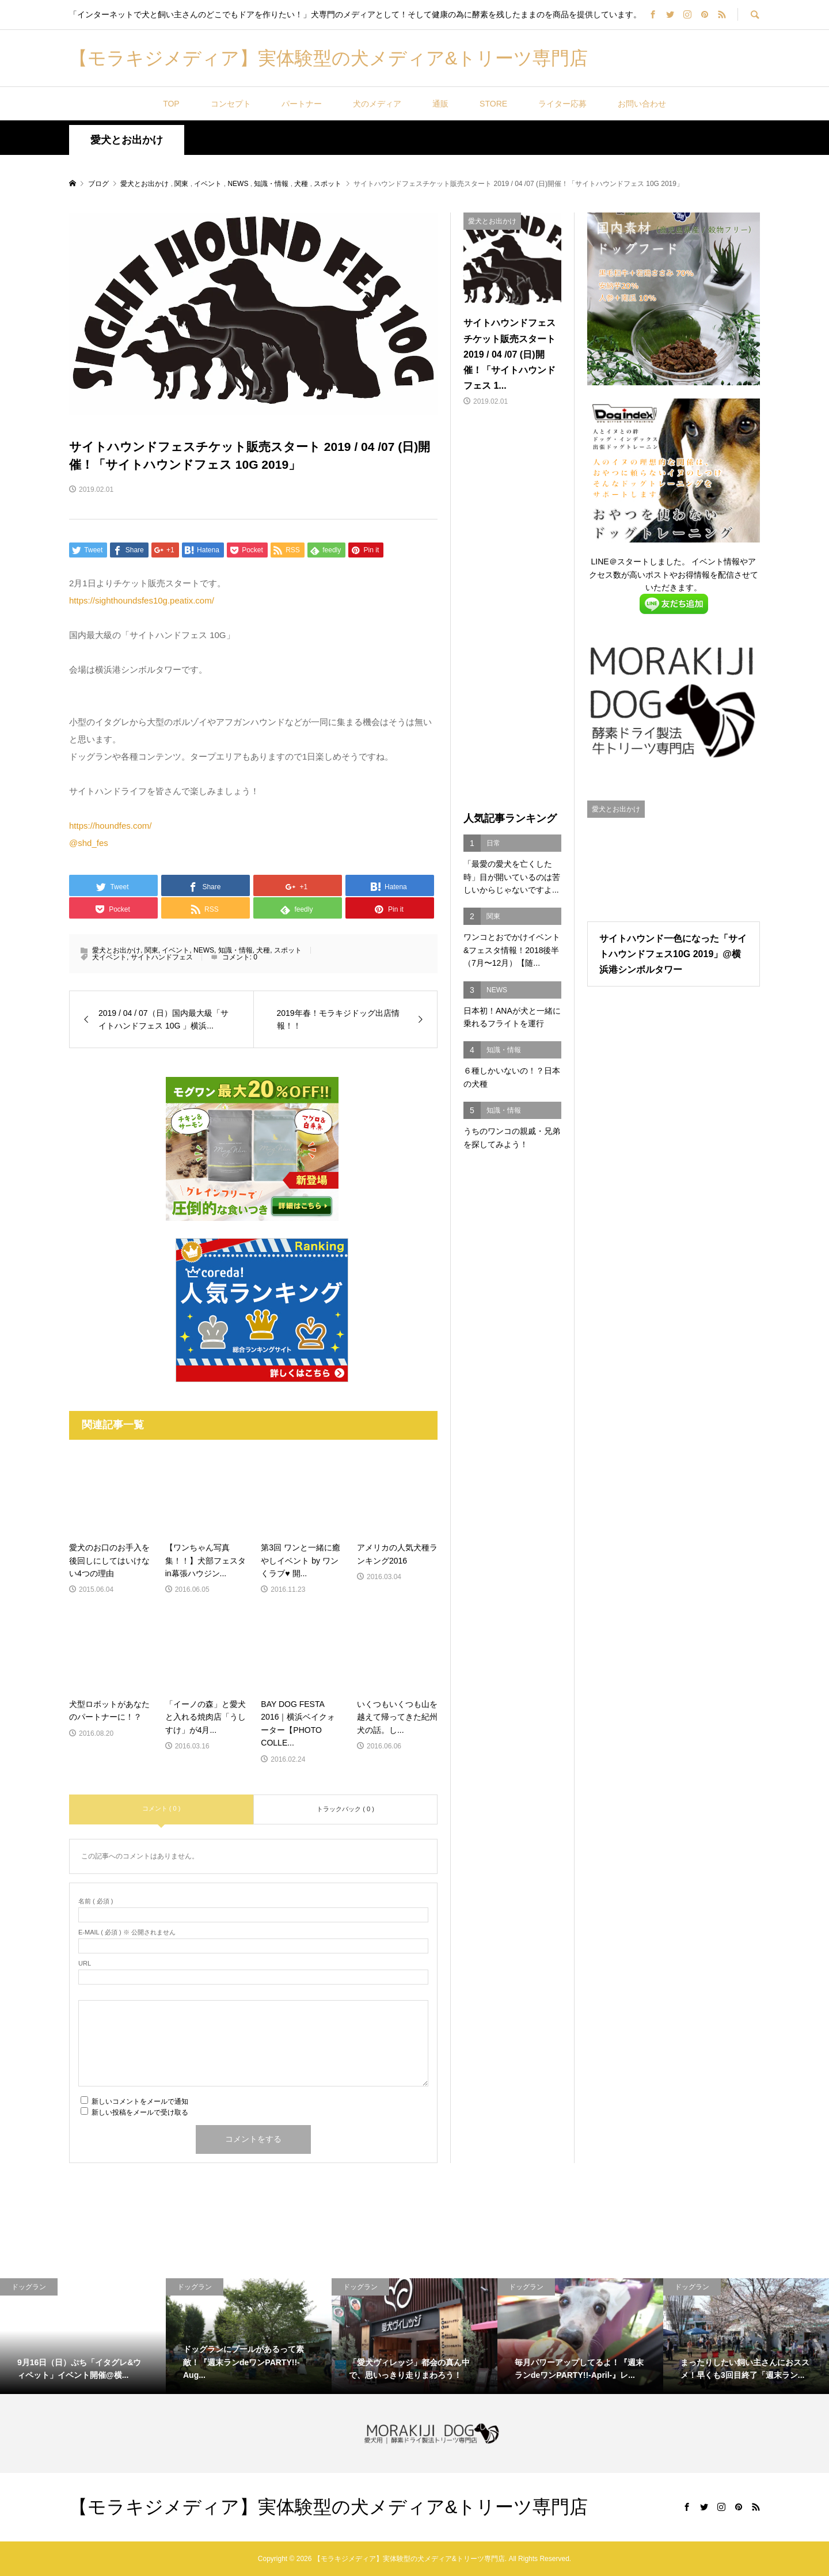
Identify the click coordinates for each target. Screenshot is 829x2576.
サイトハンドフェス (162, 957)
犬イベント (109, 957)
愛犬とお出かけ (126, 140)
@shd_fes (88, 843)
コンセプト (231, 103)
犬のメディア (377, 103)
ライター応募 (562, 103)
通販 (440, 103)
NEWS (203, 950)
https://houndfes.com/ (110, 825)
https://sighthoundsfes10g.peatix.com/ (141, 600)
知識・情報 (235, 950)
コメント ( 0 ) (161, 1808)
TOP (171, 103)
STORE (493, 103)
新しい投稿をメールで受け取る (140, 2112)
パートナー (302, 103)
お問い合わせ (642, 103)
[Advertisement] (512, 610)
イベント (175, 950)
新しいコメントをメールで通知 (140, 2101)
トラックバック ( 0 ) (345, 1808)
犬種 (263, 950)
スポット (288, 950)
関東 (151, 950)
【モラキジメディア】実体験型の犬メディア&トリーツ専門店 (328, 58)
